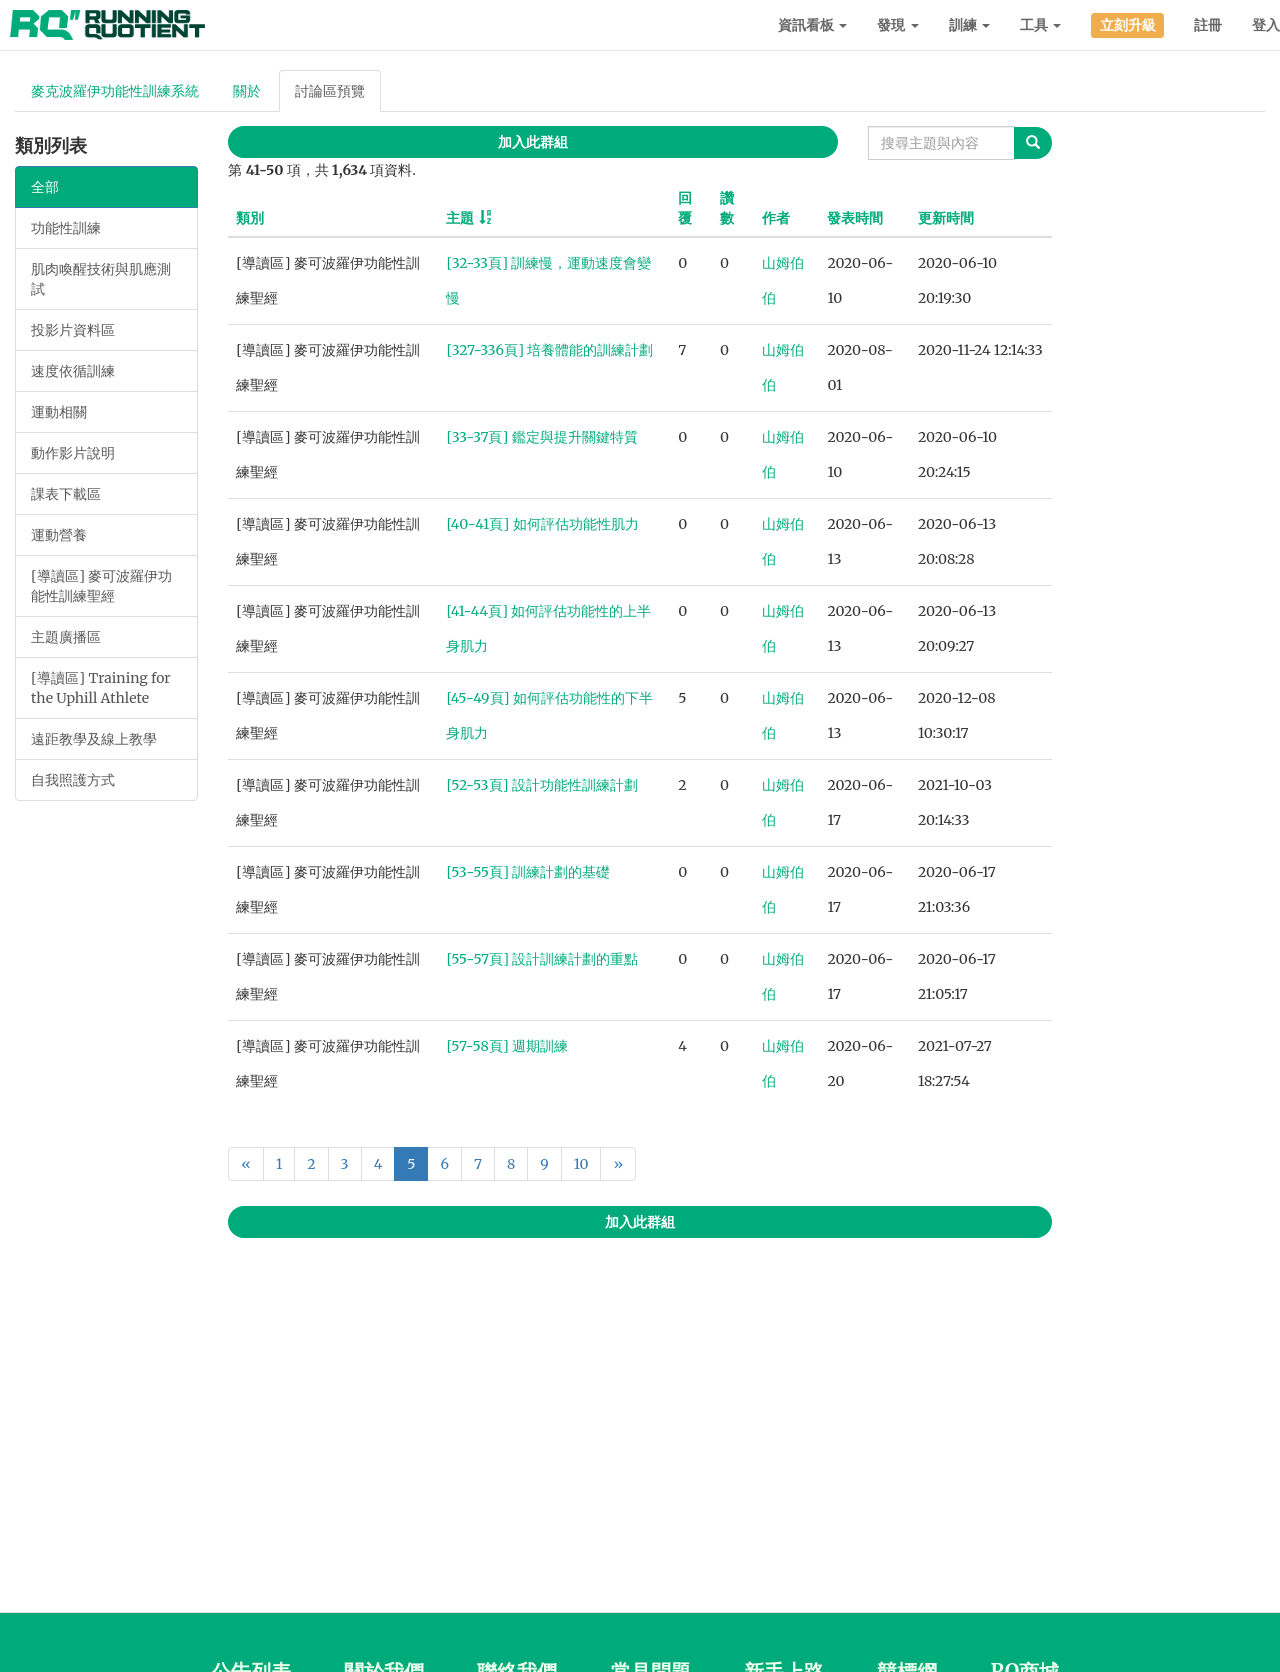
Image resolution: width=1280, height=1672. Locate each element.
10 (581, 1164)
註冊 (1208, 25)
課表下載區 (66, 494)
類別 (250, 218)
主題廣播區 (66, 637)
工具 (1040, 25)
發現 (897, 25)
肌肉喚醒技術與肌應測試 (101, 279)
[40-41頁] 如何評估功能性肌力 (542, 524)
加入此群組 (533, 142)
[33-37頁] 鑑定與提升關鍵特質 (541, 437)
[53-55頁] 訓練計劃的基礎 (528, 872)
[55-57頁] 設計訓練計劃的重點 (542, 959)
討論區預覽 (330, 91)
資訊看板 (812, 25)
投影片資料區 (73, 330)
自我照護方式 (73, 780)
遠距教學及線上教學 (94, 739)
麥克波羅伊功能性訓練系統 (115, 91)
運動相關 (59, 412)
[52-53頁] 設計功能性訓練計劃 (541, 785)
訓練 (969, 25)
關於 (247, 91)
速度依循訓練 (73, 371)
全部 (45, 187)
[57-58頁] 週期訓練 (507, 1046)
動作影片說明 (73, 453)
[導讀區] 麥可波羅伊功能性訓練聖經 (101, 586)
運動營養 (59, 535)
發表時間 (855, 218)
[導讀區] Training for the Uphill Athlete (101, 688)
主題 (460, 218)
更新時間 (946, 218)
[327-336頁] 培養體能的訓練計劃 (549, 350)
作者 (776, 218)
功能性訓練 (66, 228)
